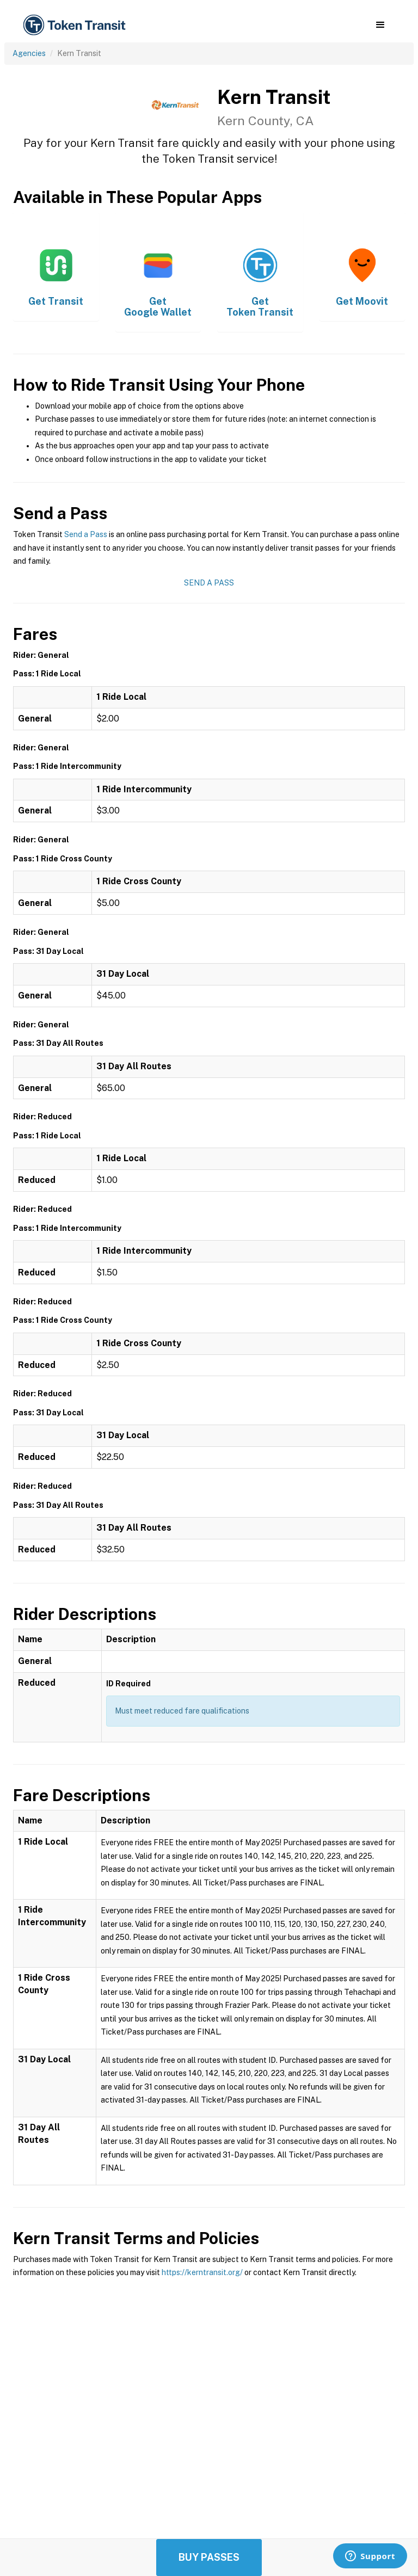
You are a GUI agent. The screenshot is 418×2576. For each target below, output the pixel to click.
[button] (380, 25)
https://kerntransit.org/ (202, 2272)
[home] (76, 25)
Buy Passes (209, 2557)
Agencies (29, 53)
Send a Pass (85, 534)
